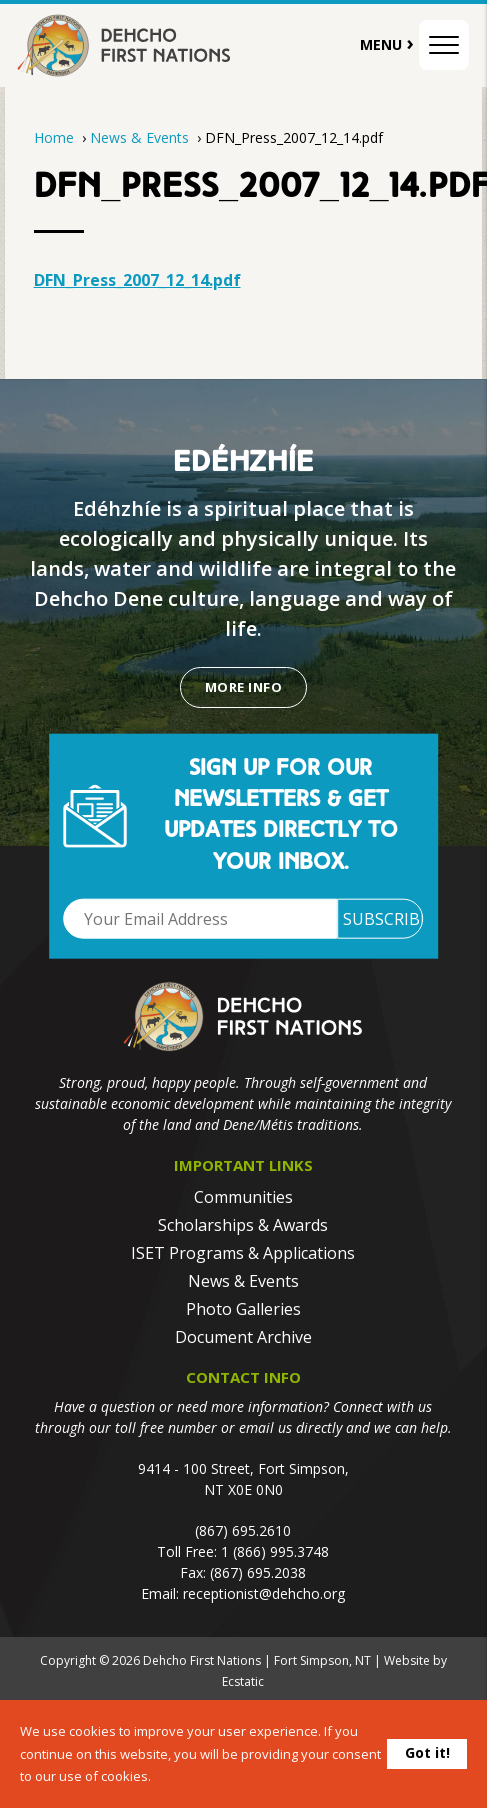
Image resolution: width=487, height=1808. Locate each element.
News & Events (141, 137)
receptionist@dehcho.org (264, 1593)
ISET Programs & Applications (243, 1253)
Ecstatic (243, 1681)
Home (54, 137)
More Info (243, 687)
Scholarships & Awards (243, 1225)
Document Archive (243, 1337)
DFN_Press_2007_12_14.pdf (137, 280)
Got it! (427, 1752)
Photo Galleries (243, 1309)
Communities (243, 1197)
